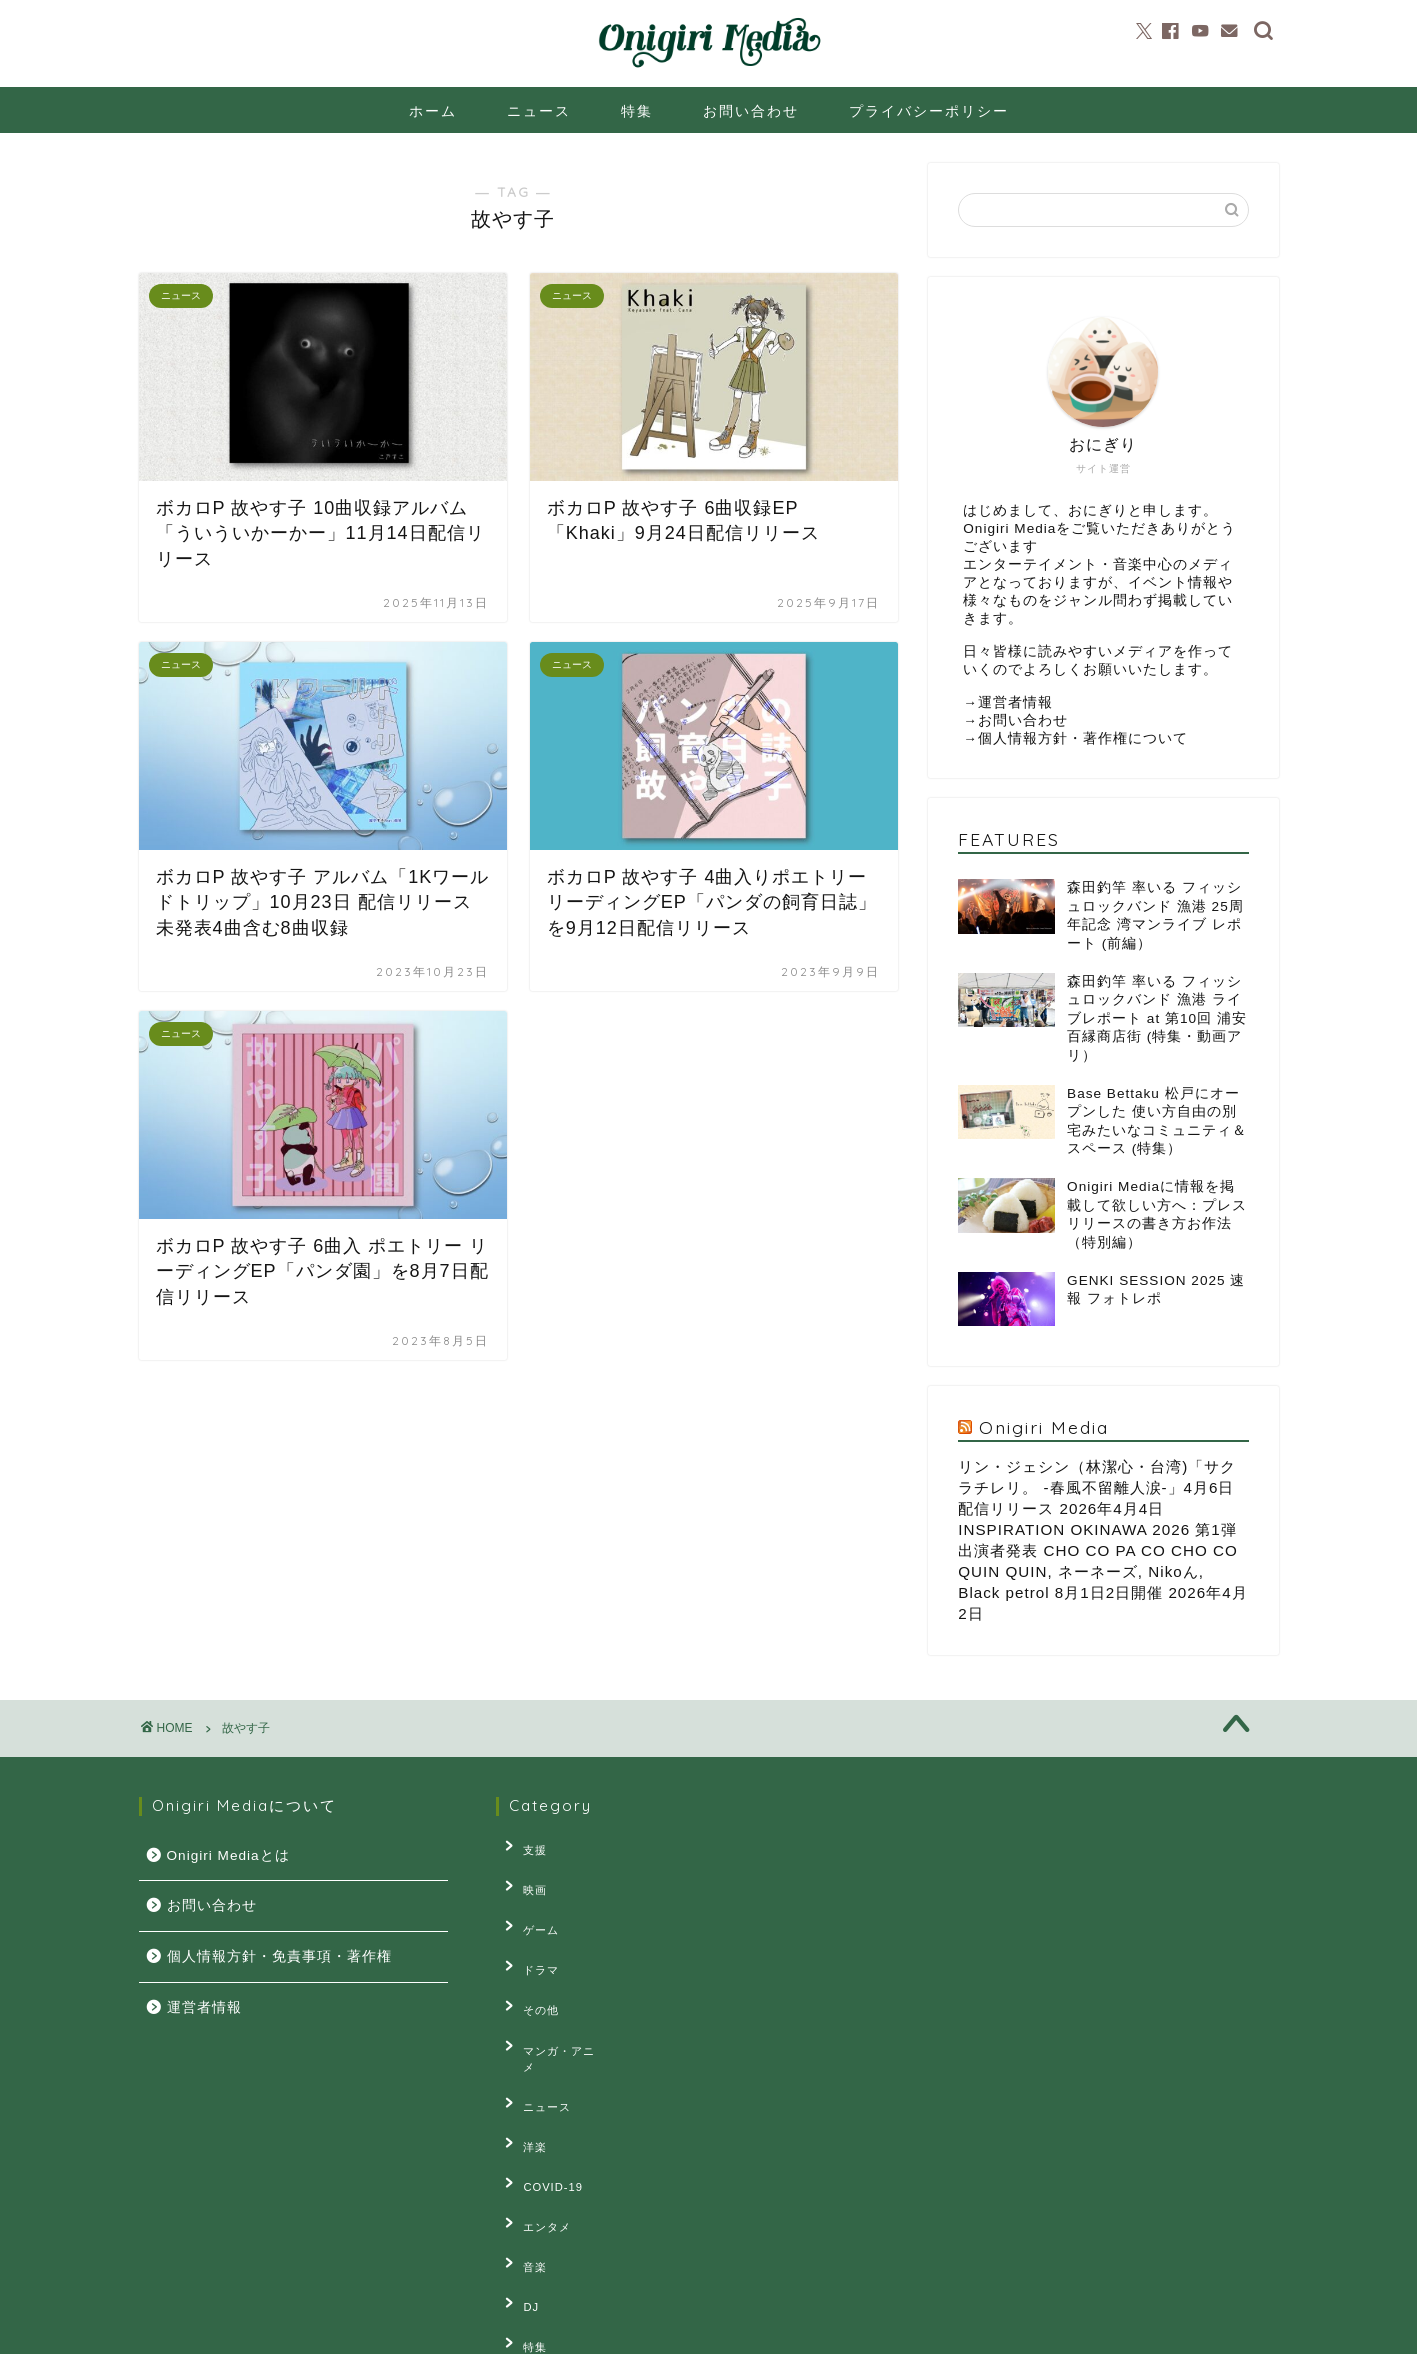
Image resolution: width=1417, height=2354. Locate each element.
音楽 (523, 2154)
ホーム (433, 111)
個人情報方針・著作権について (1083, 738)
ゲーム (529, 1907)
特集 (637, 111)
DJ (519, 2185)
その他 (529, 1969)
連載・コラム (547, 2246)
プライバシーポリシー (929, 111)
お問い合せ (336, 2330)
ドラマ (529, 1938)
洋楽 (523, 2061)
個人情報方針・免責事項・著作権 (279, 1956)
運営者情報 (1015, 702)
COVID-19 (541, 2092)
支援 (523, 1846)
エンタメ (535, 2123)
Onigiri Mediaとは (228, 1855)
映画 (523, 1877)
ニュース (539, 111)
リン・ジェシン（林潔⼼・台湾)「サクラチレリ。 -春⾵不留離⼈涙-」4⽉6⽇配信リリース (1097, 1487)
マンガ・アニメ (553, 2000)
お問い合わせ (751, 111)
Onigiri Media (1044, 1427)
